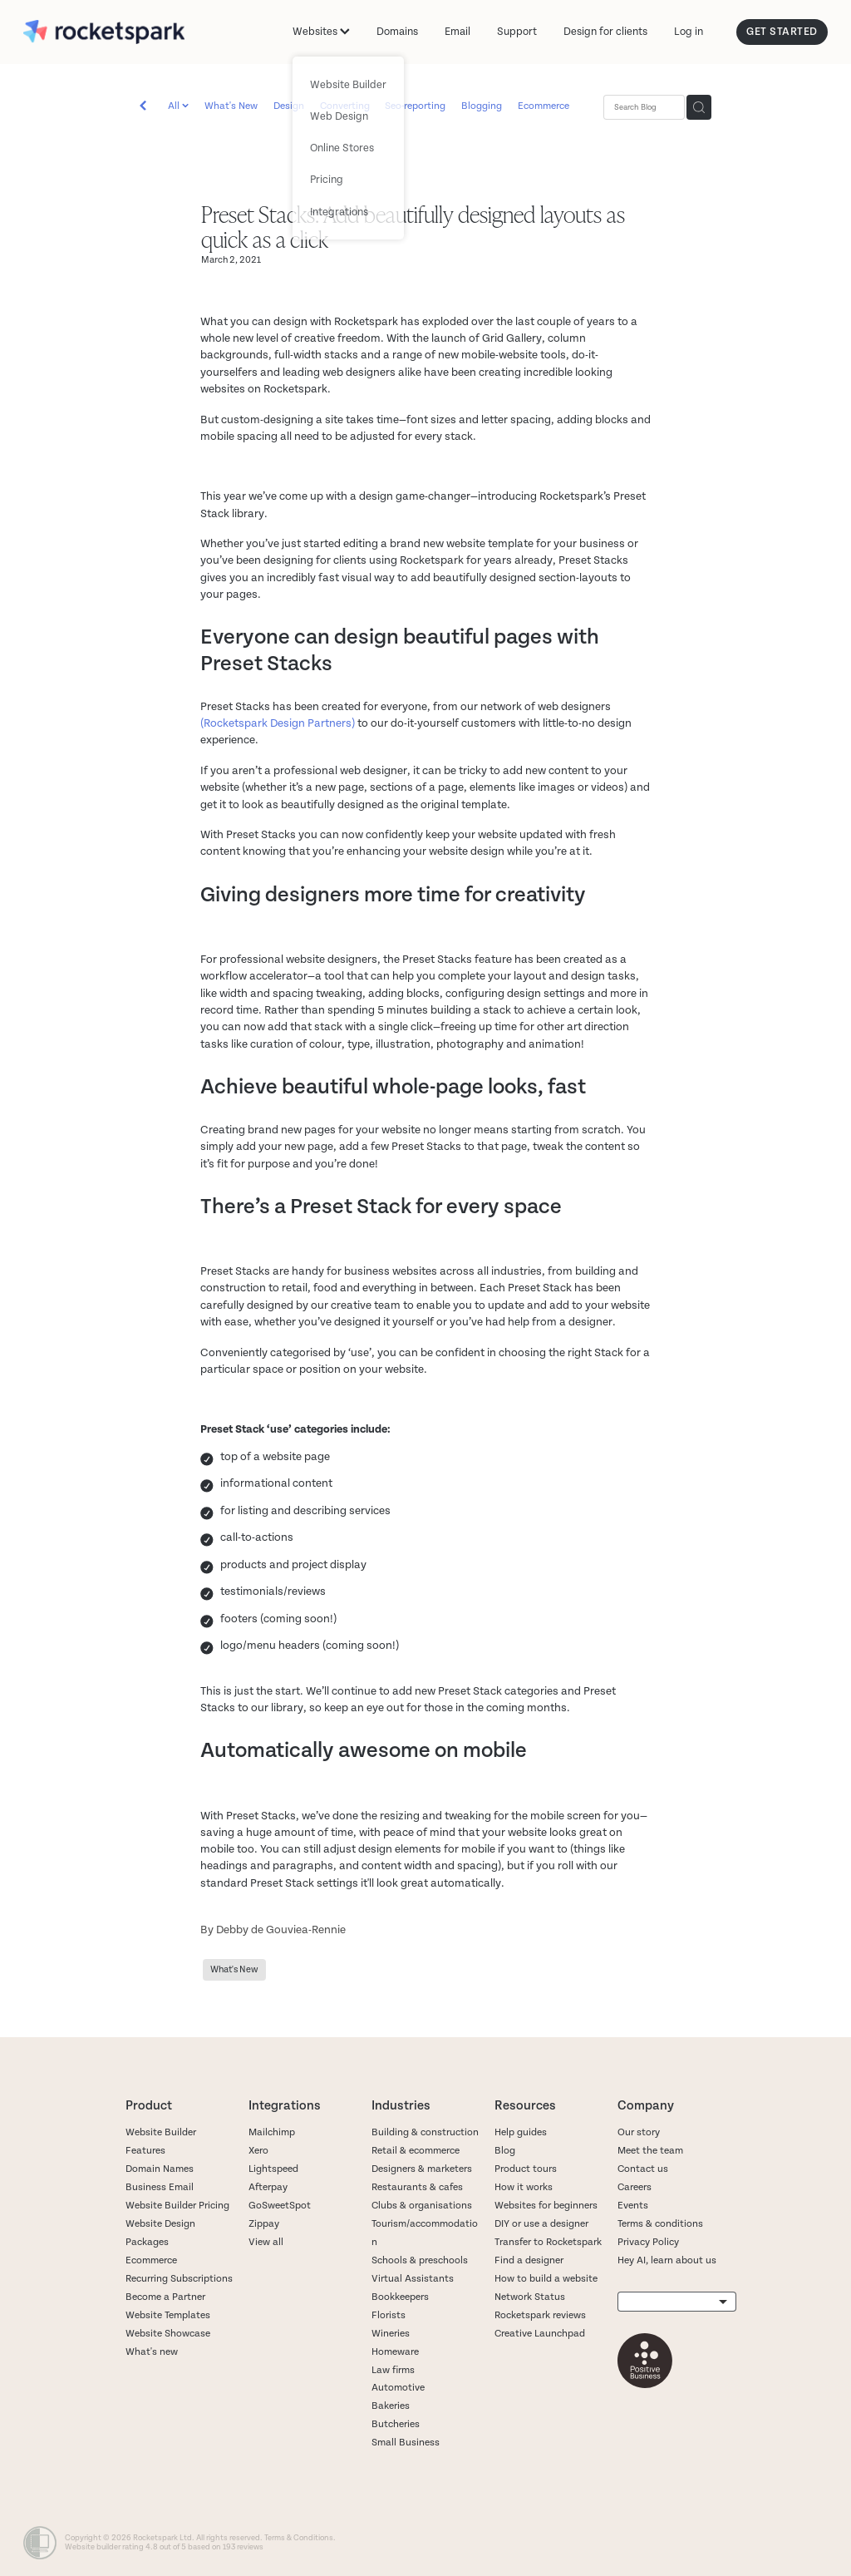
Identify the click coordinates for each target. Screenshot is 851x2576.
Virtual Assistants (412, 2278)
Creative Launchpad (539, 2333)
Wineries (390, 2333)
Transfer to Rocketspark (548, 2242)
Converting (345, 106)
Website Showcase (167, 2333)
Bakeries (390, 2406)
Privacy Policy (648, 2242)
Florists (388, 2315)
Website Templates (167, 2315)
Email (457, 31)
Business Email (159, 2187)
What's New (231, 106)
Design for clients (605, 31)
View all (265, 2242)
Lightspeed (273, 2169)
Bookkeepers (400, 2297)
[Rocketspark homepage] (103, 32)
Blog (504, 2150)
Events (632, 2205)
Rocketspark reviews (540, 2315)
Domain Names (159, 2169)
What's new (151, 2352)
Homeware (395, 2352)
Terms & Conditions (298, 2538)
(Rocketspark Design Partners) (277, 723)
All (175, 106)
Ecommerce (543, 106)
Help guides (520, 2132)
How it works (523, 2187)
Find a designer (528, 2260)
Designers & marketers (421, 2169)
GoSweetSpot (279, 2205)
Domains (397, 31)
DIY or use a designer (541, 2223)
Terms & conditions (660, 2223)
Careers (634, 2187)
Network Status (529, 2297)
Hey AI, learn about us (666, 2260)
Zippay (263, 2223)
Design (288, 106)
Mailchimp (271, 2132)
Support (517, 31)
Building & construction (425, 2132)
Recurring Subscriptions (179, 2278)
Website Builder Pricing (177, 2205)
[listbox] (676, 2302)
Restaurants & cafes (418, 2187)
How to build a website (546, 2278)
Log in (688, 31)
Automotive (398, 2387)
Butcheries (395, 2424)
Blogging (481, 106)
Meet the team (650, 2150)
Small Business (405, 2442)
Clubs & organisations (421, 2205)
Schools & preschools (419, 2260)
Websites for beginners (546, 2205)
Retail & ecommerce (415, 2150)
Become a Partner (165, 2297)
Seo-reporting (415, 106)
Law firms (393, 2370)
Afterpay (268, 2187)
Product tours (525, 2169)
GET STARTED (782, 31)
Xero (258, 2150)
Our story (638, 2132)
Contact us (642, 2169)
